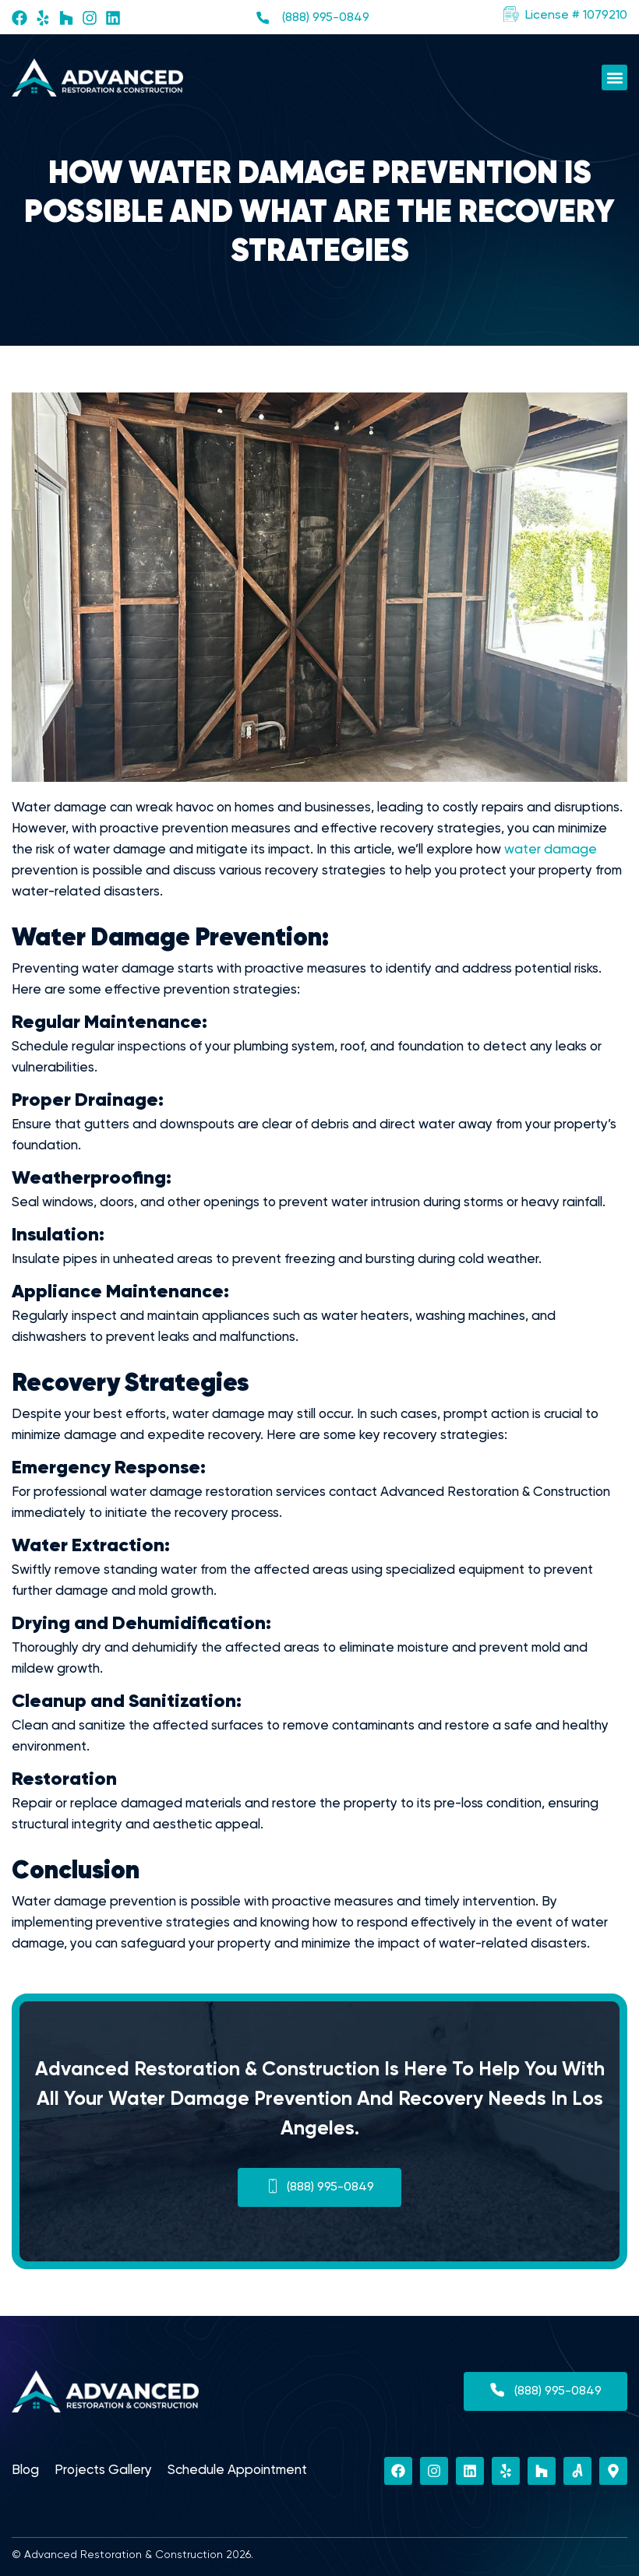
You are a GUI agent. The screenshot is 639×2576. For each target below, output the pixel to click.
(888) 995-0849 (325, 18)
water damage (550, 850)
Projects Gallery (103, 2470)
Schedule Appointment (237, 2470)
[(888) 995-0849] (262, 18)
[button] (565, 15)
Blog (25, 2470)
